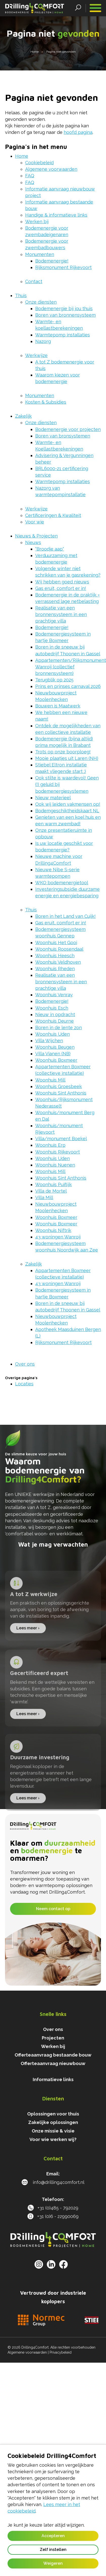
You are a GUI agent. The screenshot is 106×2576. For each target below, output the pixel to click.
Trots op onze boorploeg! (63, 751)
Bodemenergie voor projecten (68, 429)
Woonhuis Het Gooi (56, 942)
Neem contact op (53, 1908)
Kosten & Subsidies (45, 402)
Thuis (21, 295)
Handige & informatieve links (56, 215)
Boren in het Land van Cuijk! (65, 916)
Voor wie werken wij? (53, 2139)
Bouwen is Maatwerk (57, 705)
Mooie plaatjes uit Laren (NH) (66, 758)
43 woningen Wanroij (58, 1236)
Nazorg (43, 341)
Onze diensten (41, 302)
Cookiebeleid (39, 162)
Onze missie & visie (53, 2131)
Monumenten (39, 254)
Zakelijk (23, 416)
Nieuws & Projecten (36, 536)
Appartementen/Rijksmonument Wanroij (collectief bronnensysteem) (70, 667)
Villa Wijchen (49, 1040)
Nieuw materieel (53, 797)
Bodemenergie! (51, 260)
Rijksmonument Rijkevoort (63, 267)
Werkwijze (36, 355)
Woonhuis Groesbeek (58, 1086)
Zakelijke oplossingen (53, 2122)
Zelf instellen (53, 2549)
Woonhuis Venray (54, 994)
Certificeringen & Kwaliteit (53, 515)
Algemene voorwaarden (51, 169)
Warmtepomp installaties (62, 334)
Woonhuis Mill (50, 1080)
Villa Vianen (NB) (52, 1053)
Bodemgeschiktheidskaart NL (67, 810)
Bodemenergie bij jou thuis (64, 308)
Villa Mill (44, 1197)
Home (21, 156)
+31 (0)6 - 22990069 (53, 2216)
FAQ (29, 175)
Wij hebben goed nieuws (62, 581)
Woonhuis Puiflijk (53, 1184)
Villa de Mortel (51, 1191)
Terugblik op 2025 (54, 679)
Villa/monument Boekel (61, 1138)
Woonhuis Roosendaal (59, 949)
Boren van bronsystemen (62, 435)
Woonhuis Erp (50, 1145)
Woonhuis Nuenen (55, 1165)
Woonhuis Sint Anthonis (60, 1093)
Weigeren (53, 2563)
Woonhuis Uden (52, 1034)
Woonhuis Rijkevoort (57, 1151)
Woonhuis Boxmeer (56, 1060)
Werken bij (37, 221)
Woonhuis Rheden (55, 968)
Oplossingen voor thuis (53, 2113)
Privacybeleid (61, 2352)
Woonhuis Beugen (55, 1047)
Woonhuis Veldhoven (58, 962)
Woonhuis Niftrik (53, 1230)
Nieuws (33, 542)
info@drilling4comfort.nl (53, 2182)
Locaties (24, 1383)
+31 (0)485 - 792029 (53, 2207)
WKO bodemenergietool (61, 882)
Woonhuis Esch (51, 1008)
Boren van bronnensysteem (65, 315)
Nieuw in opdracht (55, 1014)
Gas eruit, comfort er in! (60, 588)
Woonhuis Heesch (55, 955)
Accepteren (53, 2535)
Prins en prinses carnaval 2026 (68, 686)
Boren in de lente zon (58, 1027)
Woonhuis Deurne (54, 1021)
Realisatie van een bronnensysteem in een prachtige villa (61, 614)
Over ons (25, 1364)
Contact (33, 281)
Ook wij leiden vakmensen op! (67, 804)
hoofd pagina (78, 132)
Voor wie (34, 521)
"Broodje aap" (49, 549)
